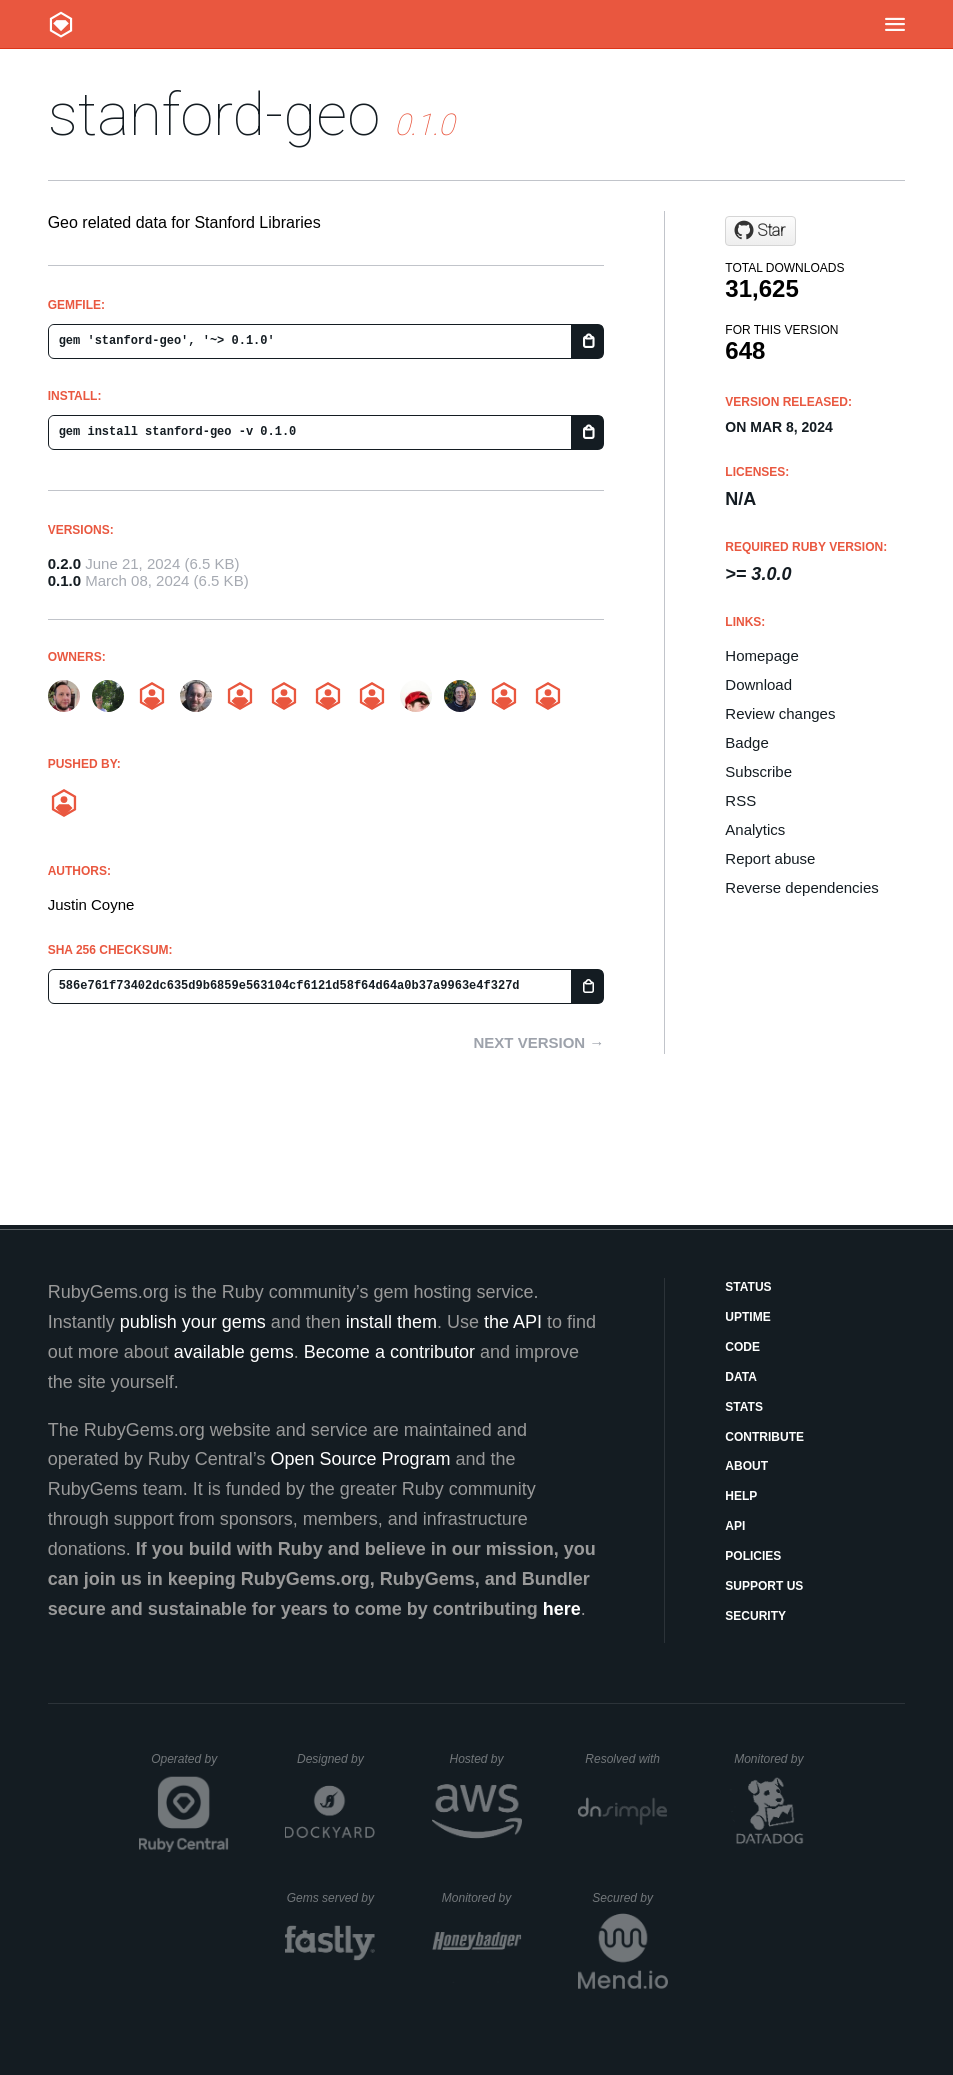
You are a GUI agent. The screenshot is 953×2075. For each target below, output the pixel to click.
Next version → (538, 1042)
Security (755, 1616)
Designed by (336, 1759)
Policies (753, 1556)
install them (391, 1322)
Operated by (190, 1766)
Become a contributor (389, 1352)
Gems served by (331, 1898)
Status (748, 1287)
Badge (746, 742)
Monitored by (774, 1759)
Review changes (780, 713)
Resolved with (626, 1759)
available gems (234, 1352)
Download (758, 684)
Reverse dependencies (801, 887)
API (735, 1526)
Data (741, 1377)
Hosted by (485, 1759)
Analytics (755, 829)
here (562, 1609)
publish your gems (193, 1322)
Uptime (747, 1317)
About (746, 1466)
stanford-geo (214, 114)
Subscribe (758, 771)
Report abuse (770, 858)
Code (742, 1347)
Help (741, 1496)
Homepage (761, 655)
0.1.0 (64, 580)
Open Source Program (360, 1459)
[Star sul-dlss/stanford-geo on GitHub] (760, 231)
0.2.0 (64, 563)
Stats (744, 1407)
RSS (740, 800)
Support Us (764, 1586)
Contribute (764, 1437)
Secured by (629, 1898)
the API (513, 1322)
